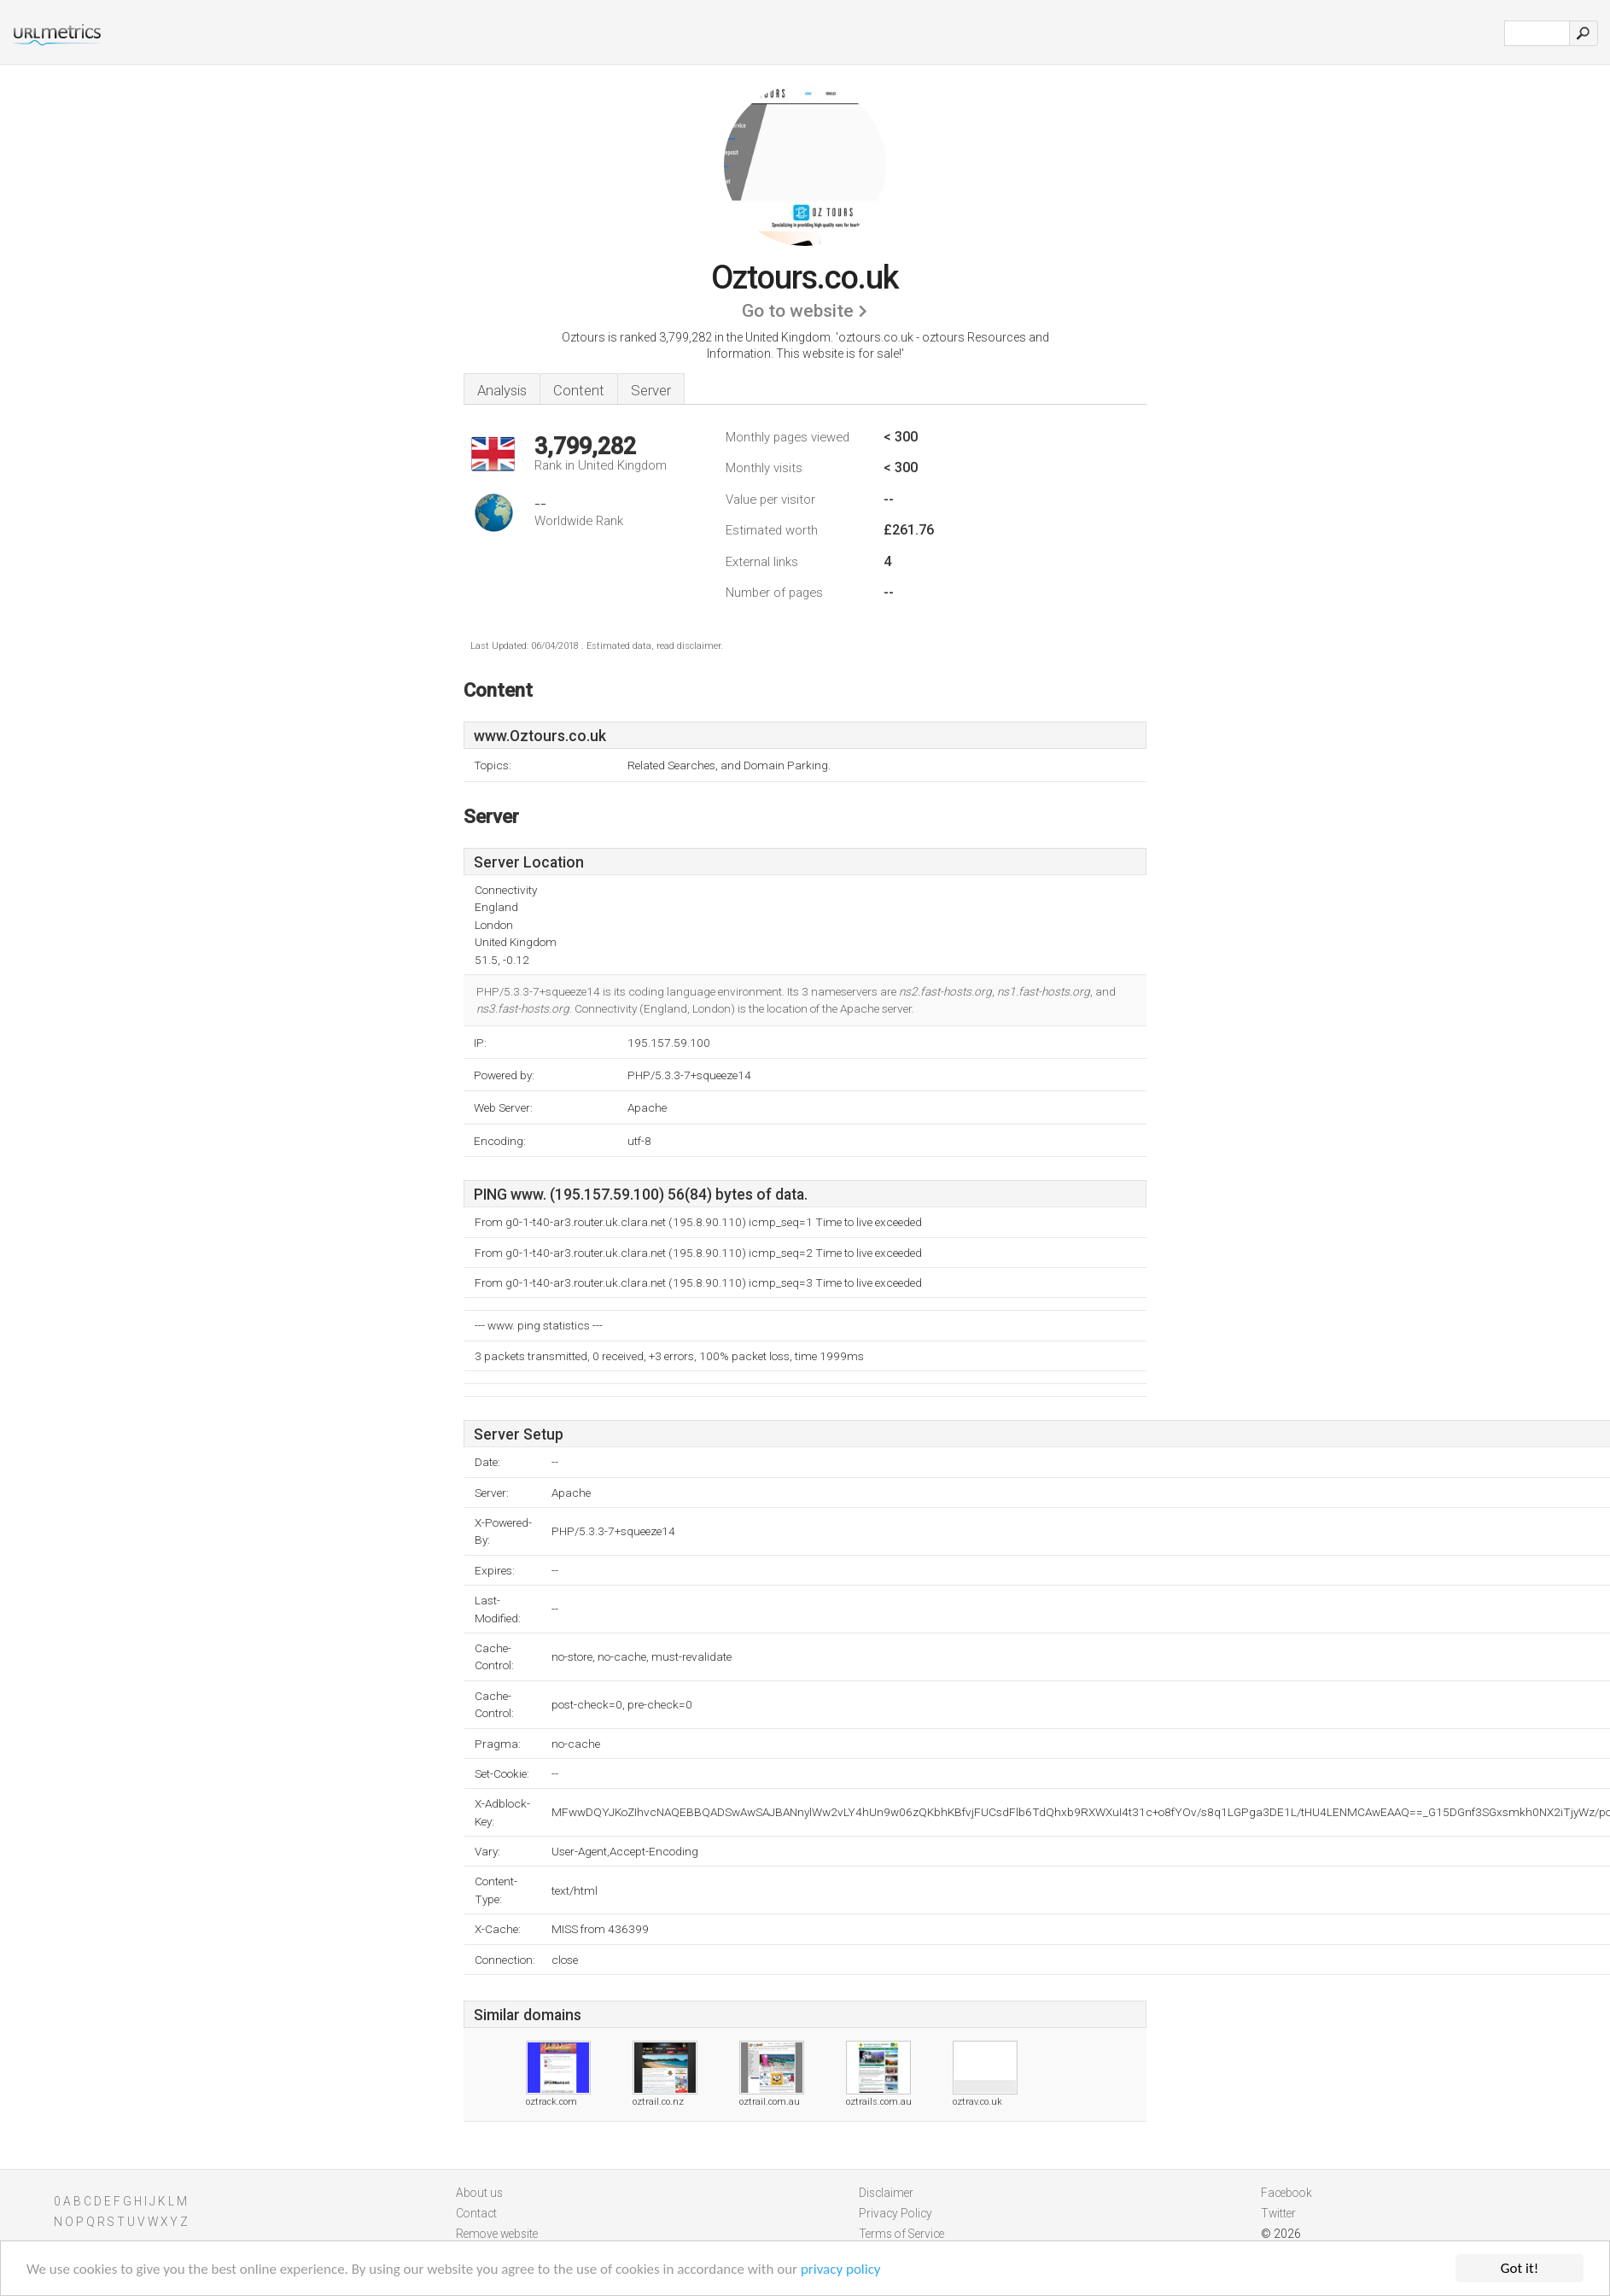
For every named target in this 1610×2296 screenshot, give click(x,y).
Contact (476, 2213)
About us (479, 2193)
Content (578, 390)
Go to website (798, 311)
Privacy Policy (895, 2213)
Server (651, 390)
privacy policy (841, 2269)
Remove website (497, 2233)
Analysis (502, 390)
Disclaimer (886, 2193)
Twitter (1278, 2213)
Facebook (1286, 2193)
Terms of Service (901, 2233)
